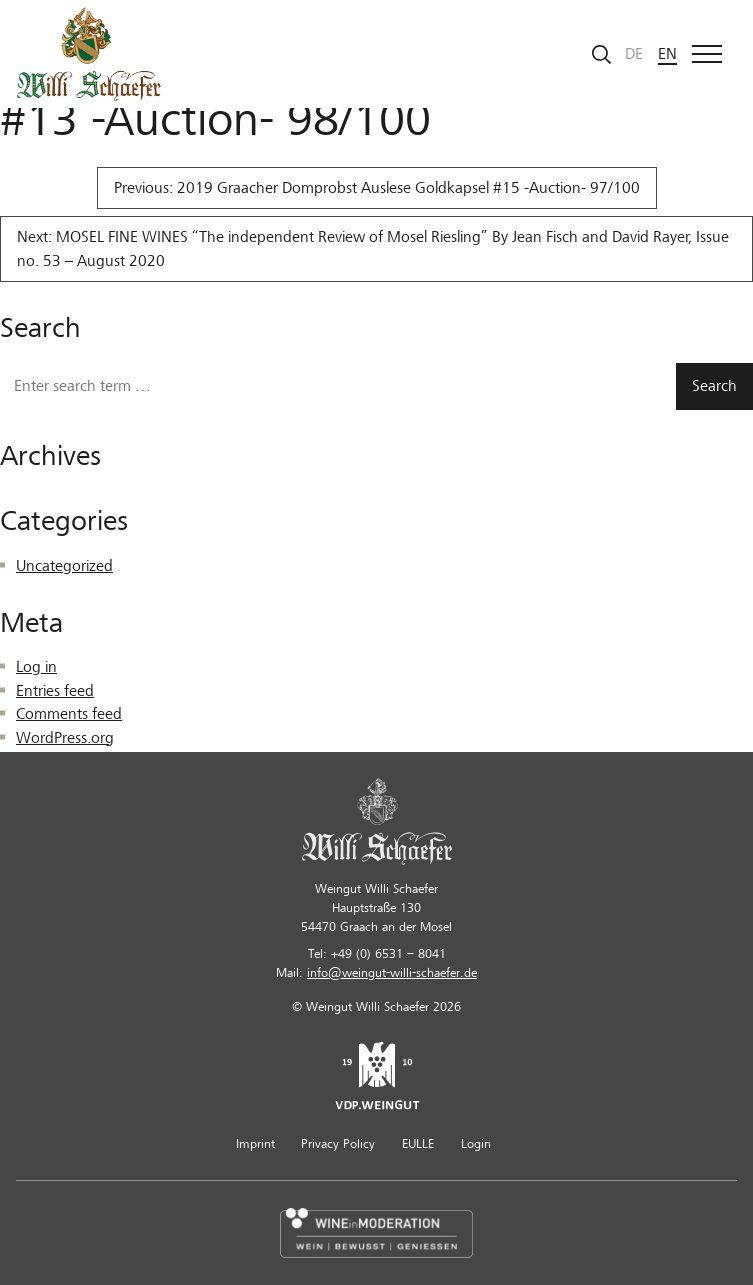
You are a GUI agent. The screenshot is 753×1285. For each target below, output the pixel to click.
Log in (36, 667)
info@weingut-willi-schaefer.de (392, 973)
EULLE (418, 1144)
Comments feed (69, 714)
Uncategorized (64, 566)
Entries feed (55, 691)
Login (476, 1144)
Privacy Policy (338, 1144)
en (667, 54)
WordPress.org (65, 738)
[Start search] (602, 54)
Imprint (255, 1144)
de (634, 54)
